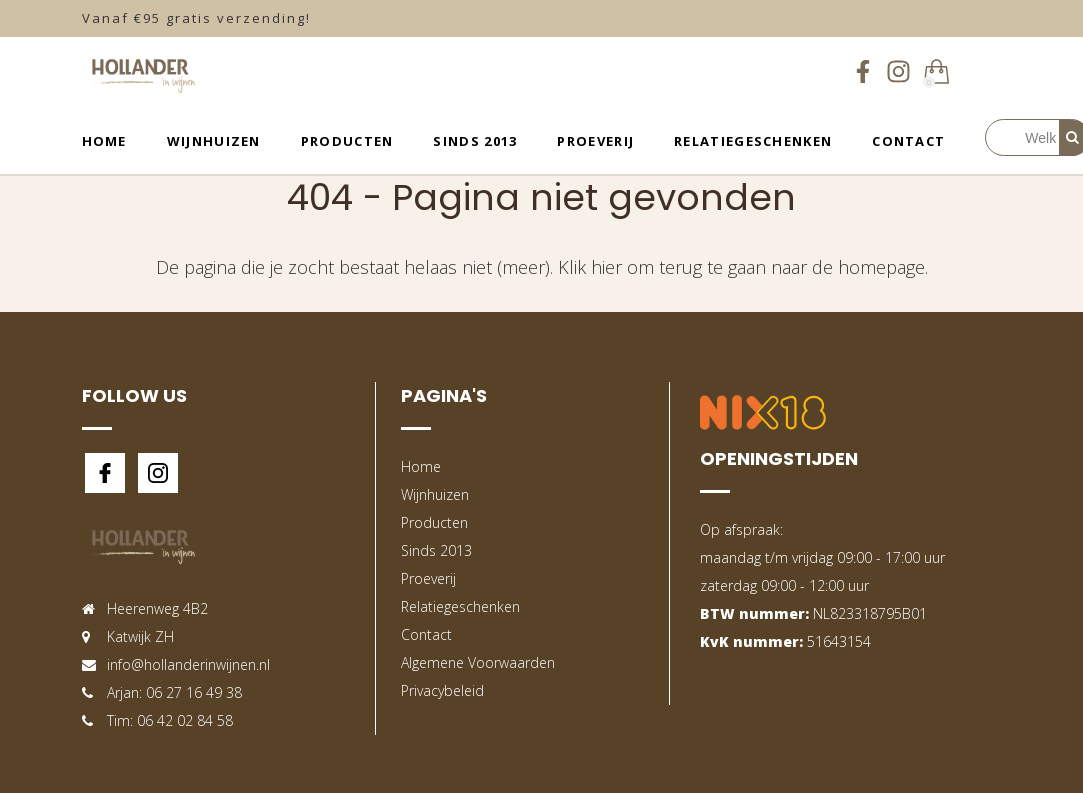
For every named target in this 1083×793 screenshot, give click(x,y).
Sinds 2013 (475, 141)
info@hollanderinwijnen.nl (188, 664)
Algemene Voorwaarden (478, 662)
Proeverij (595, 141)
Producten (347, 141)
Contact (908, 141)
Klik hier (590, 267)
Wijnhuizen (214, 141)
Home (104, 141)
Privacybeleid (442, 690)
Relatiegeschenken (753, 141)
